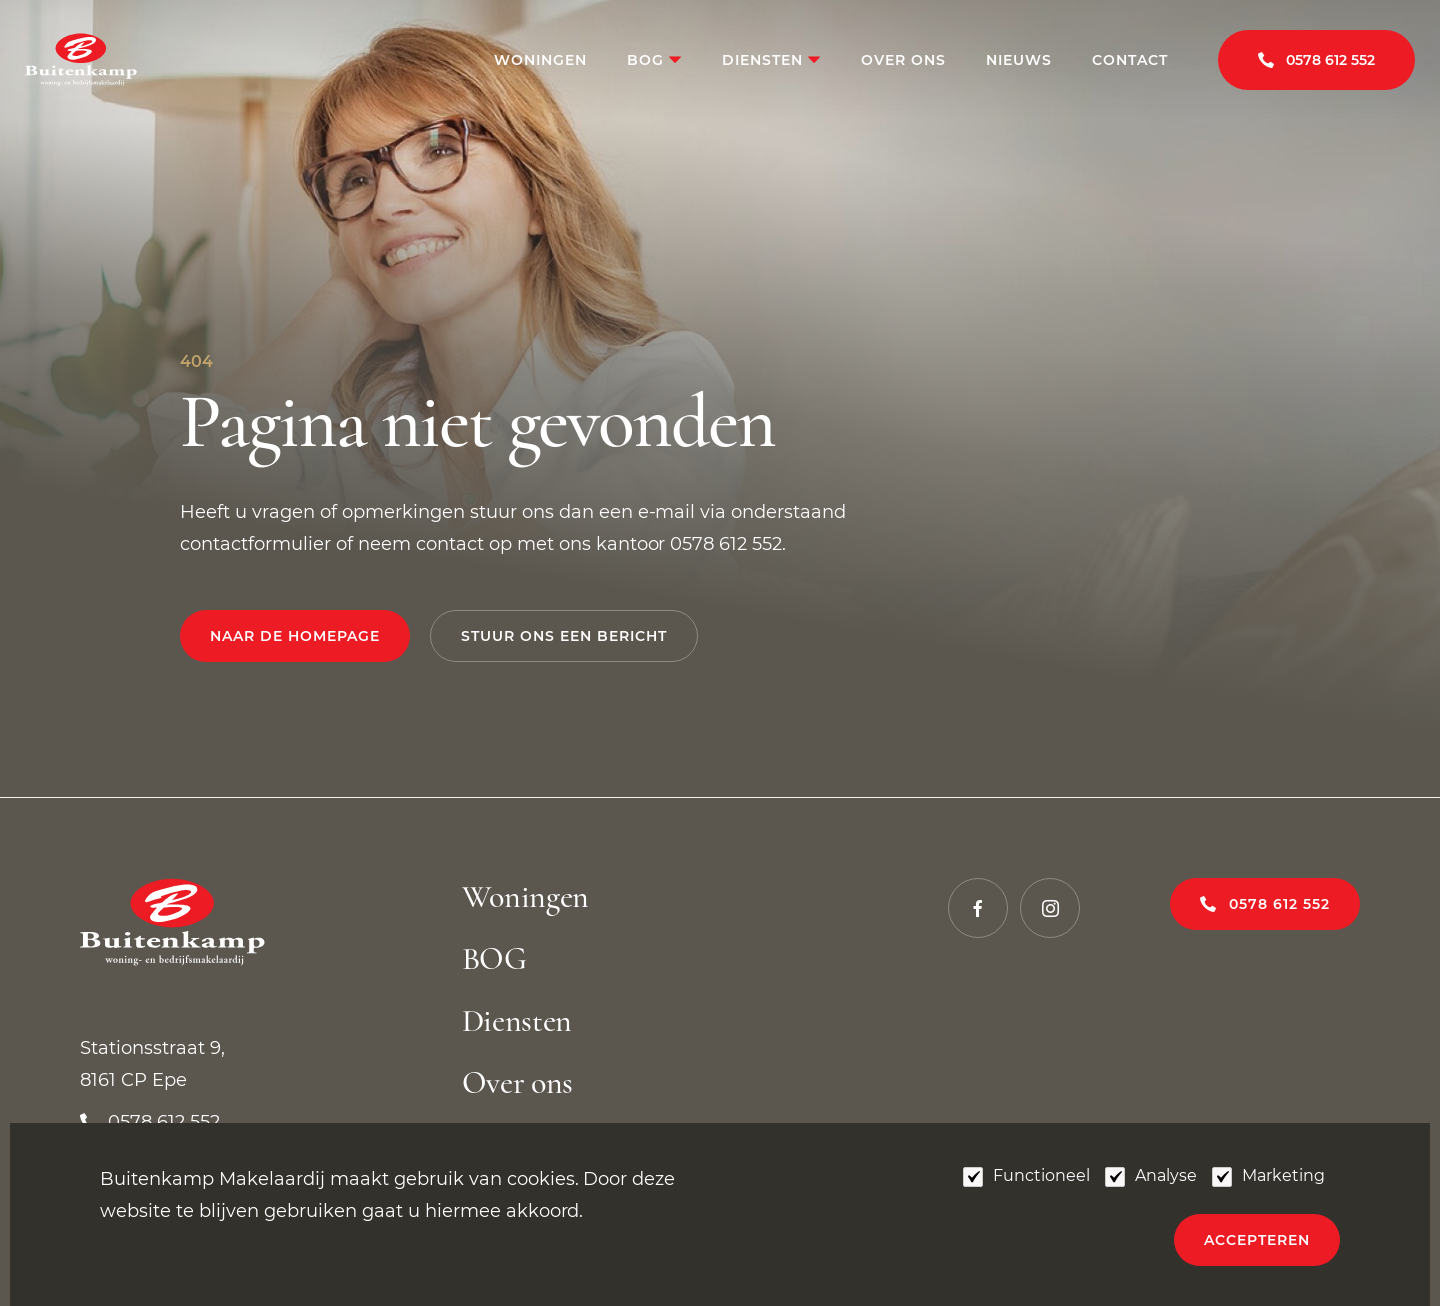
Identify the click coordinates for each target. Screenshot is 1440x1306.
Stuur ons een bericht (564, 636)
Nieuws (1019, 60)
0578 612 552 (1279, 904)
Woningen (540, 60)
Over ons (903, 60)
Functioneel (1041, 1175)
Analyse (1166, 1175)
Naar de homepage (295, 636)
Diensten (765, 60)
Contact (1130, 60)
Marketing (1283, 1175)
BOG (648, 60)
